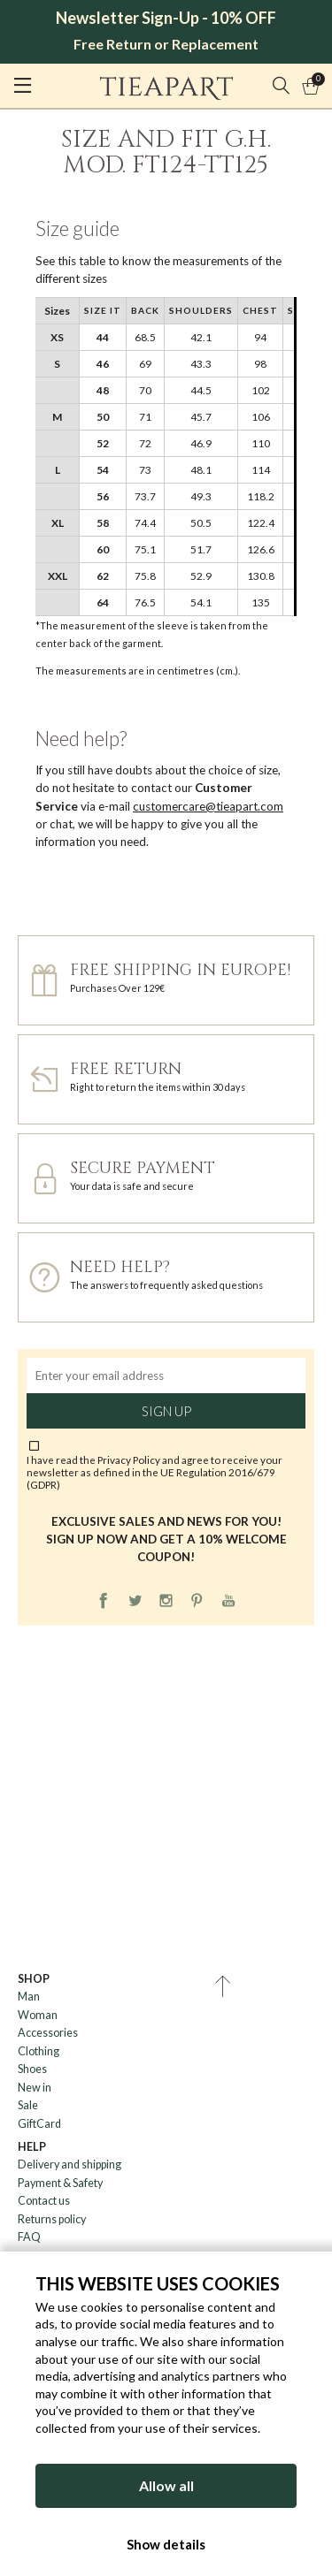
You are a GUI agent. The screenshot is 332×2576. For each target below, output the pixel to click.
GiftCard (39, 2123)
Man (29, 1996)
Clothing (38, 2051)
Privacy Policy (128, 1459)
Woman (38, 2015)
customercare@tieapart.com (208, 806)
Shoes (32, 2069)
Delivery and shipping (69, 2164)
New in (34, 2087)
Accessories (48, 2032)
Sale (28, 2105)
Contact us (44, 2200)
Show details (166, 2544)
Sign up (166, 1411)
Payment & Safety (60, 2183)
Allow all (166, 2485)
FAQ (29, 2237)
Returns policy (52, 2219)
